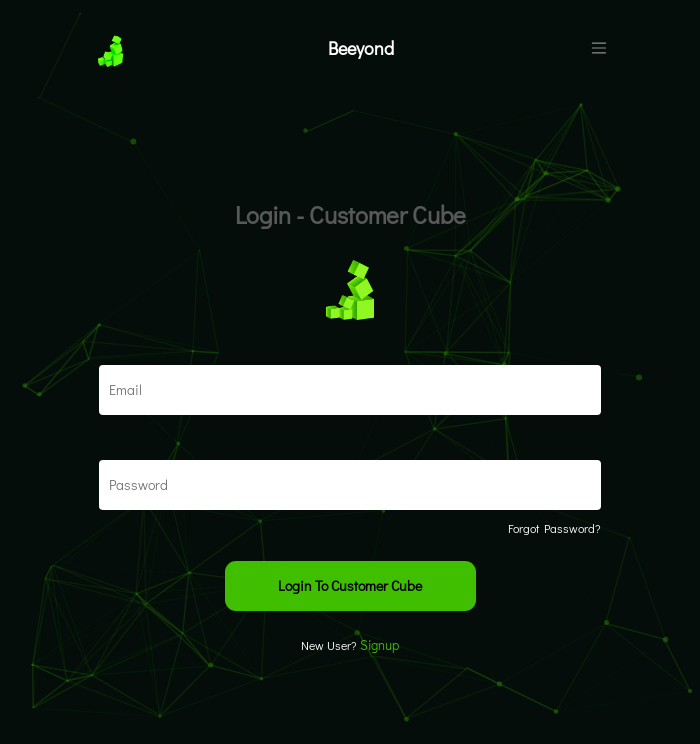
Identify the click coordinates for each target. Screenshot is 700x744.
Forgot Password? (554, 528)
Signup (379, 644)
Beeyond (361, 48)
